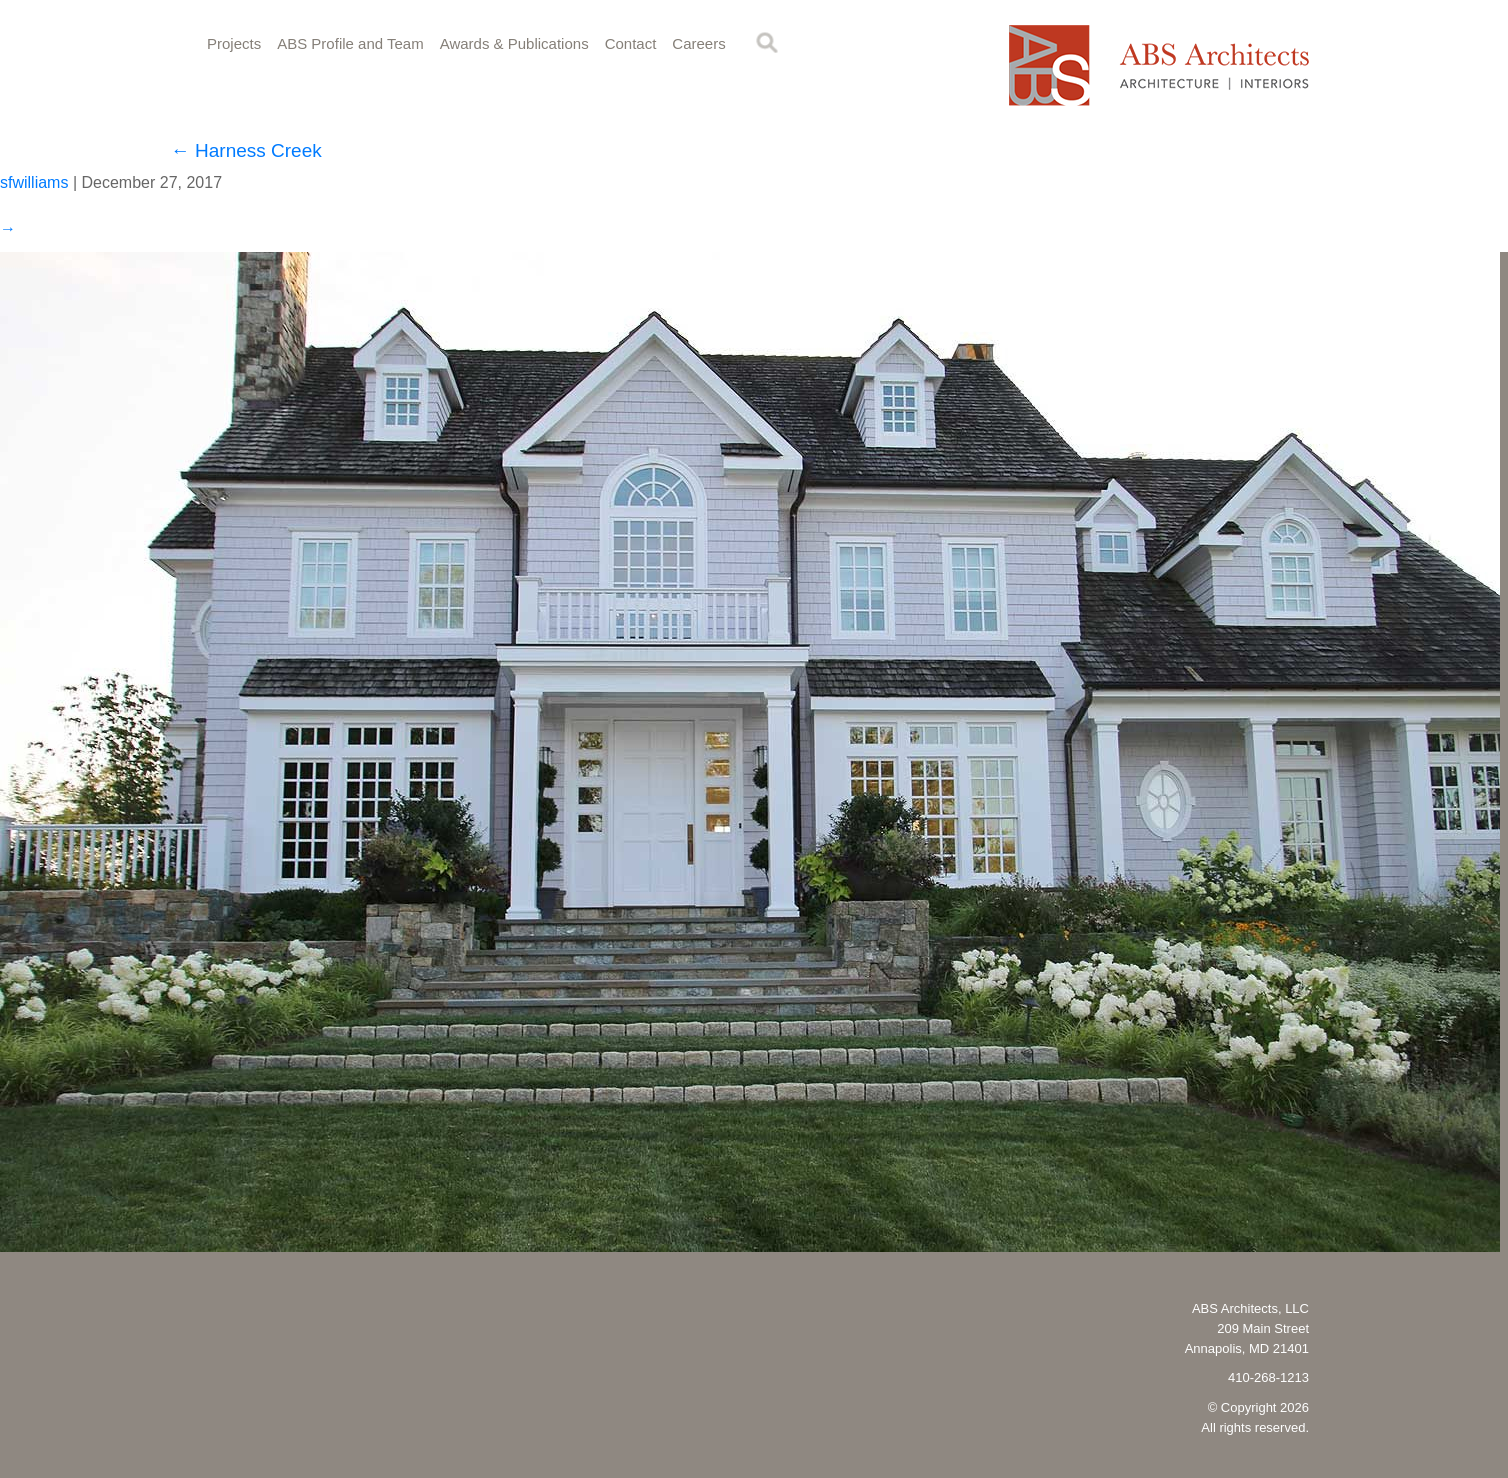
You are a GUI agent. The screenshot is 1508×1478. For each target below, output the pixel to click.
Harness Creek (246, 150)
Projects (234, 43)
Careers (698, 43)
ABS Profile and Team (350, 43)
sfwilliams (34, 182)
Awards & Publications (514, 43)
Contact (631, 43)
